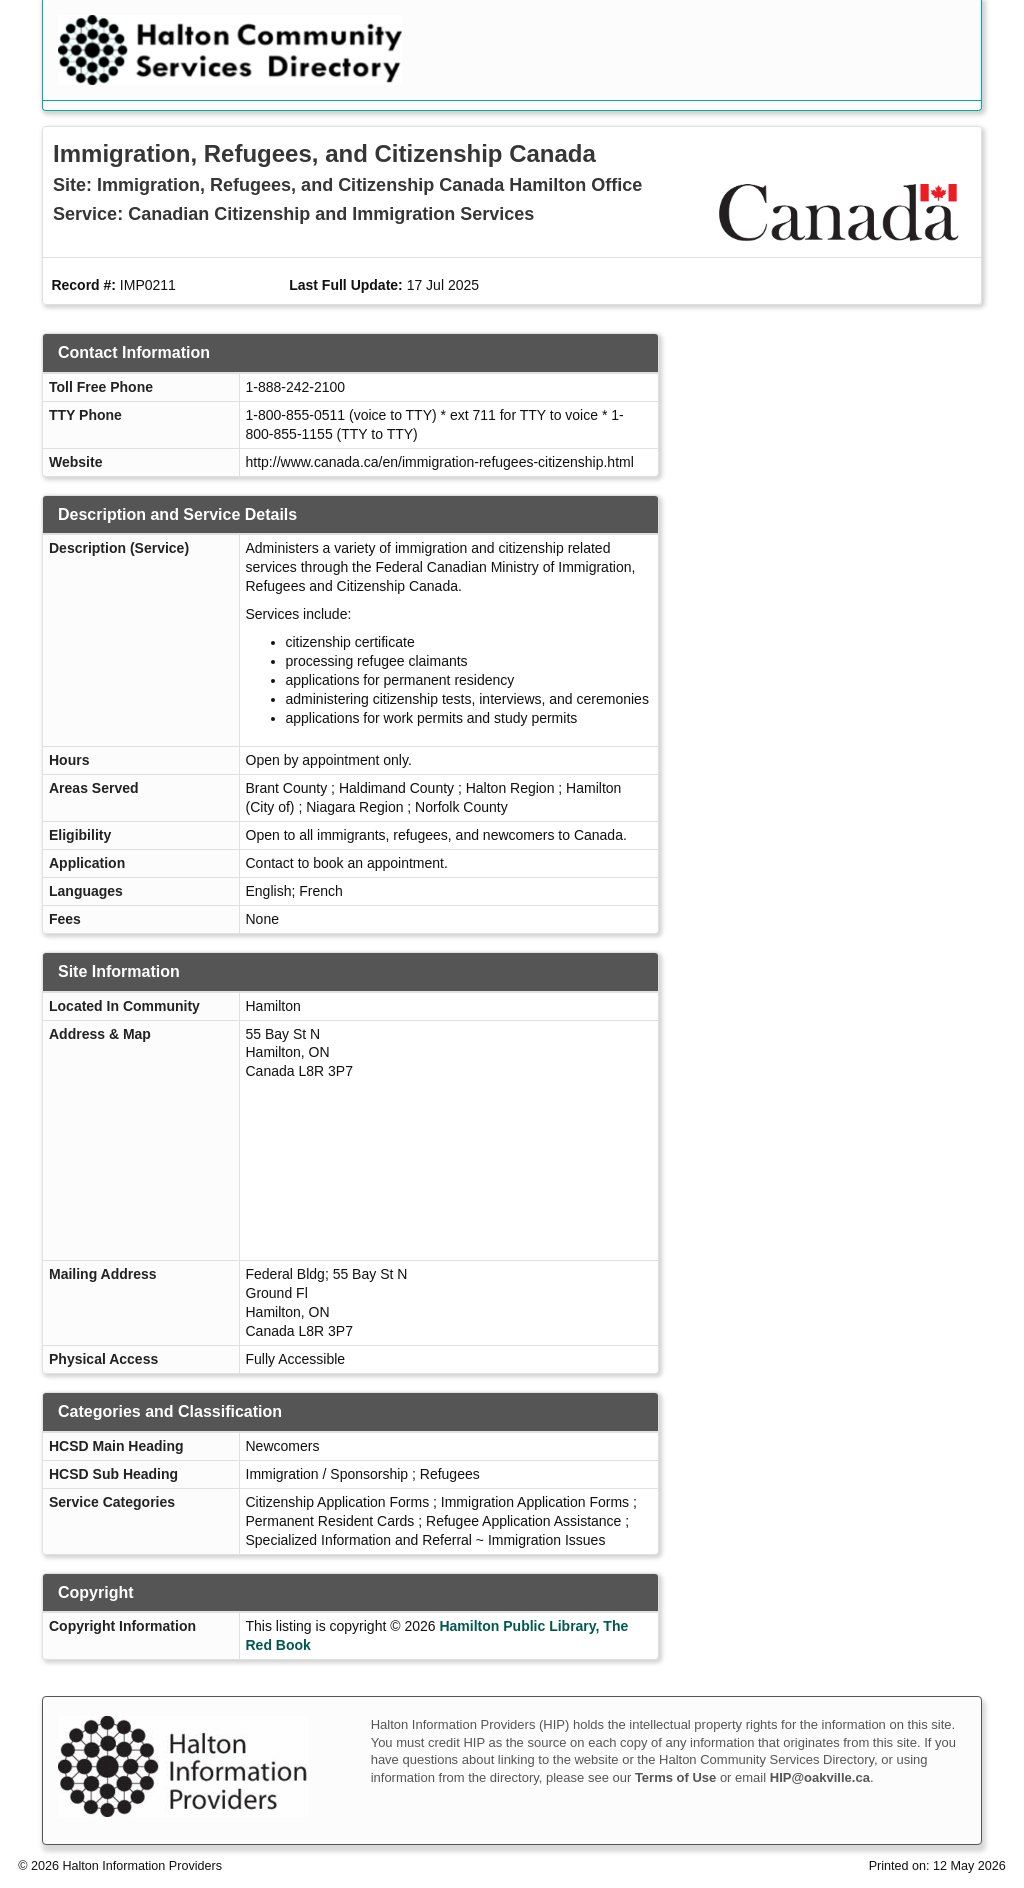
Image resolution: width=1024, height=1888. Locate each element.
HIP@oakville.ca (820, 1777)
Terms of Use (675, 1777)
